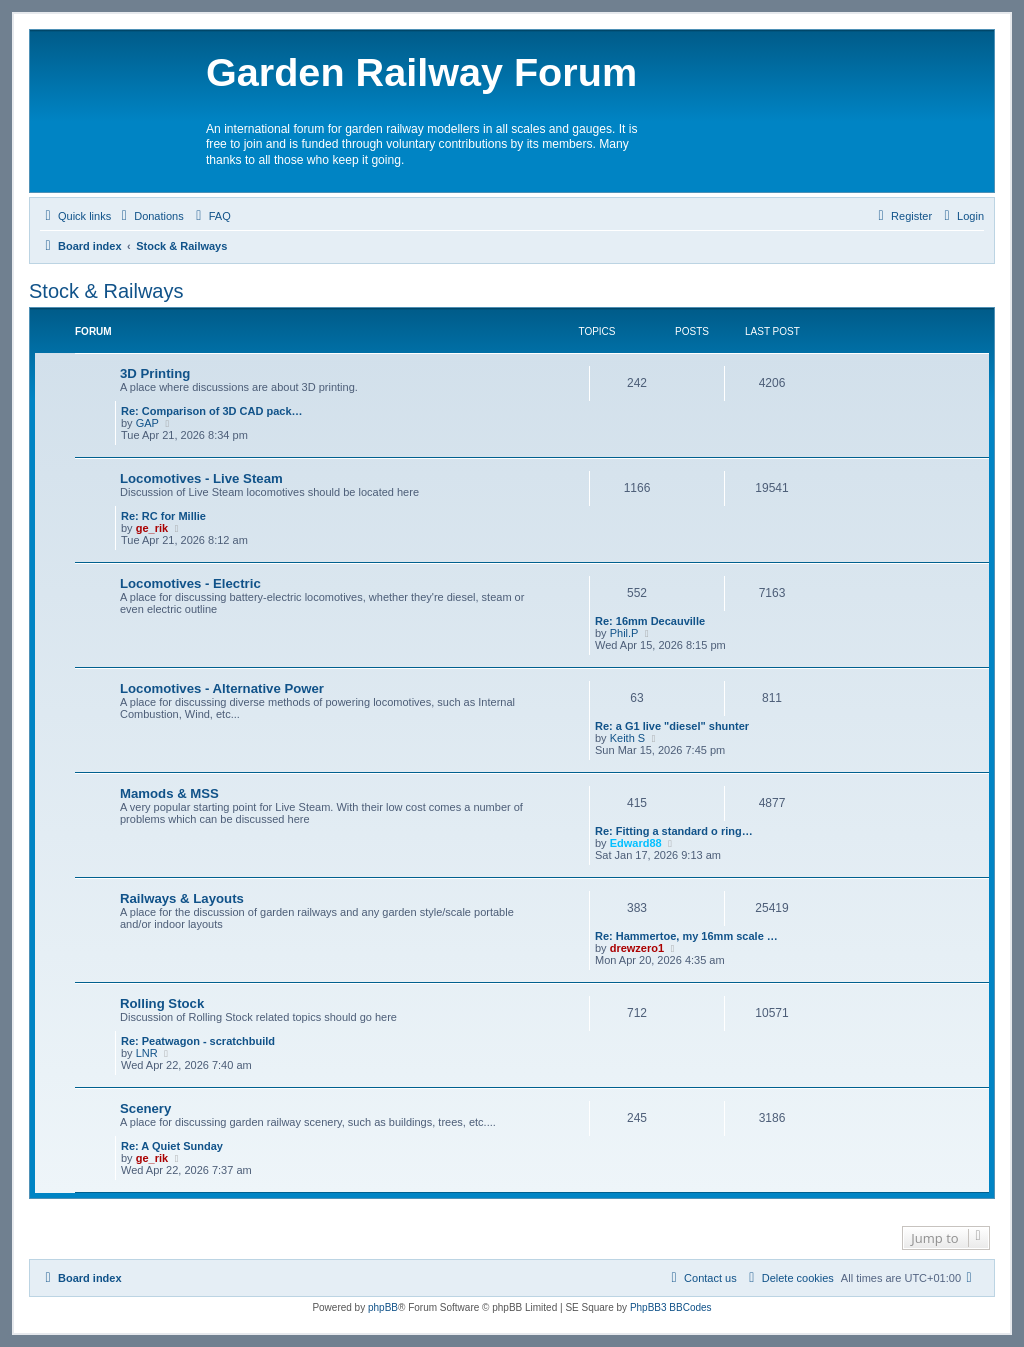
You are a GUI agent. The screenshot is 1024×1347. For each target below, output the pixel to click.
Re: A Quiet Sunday (172, 1146)
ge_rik (152, 528)
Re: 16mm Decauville (650, 621)
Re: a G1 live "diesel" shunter (672, 726)
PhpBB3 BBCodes (671, 1307)
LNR (147, 1053)
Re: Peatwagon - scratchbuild (198, 1041)
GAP (147, 423)
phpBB (383, 1307)
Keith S (627, 738)
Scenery (145, 1108)
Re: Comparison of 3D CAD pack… (212, 411)
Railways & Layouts (182, 898)
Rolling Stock (162, 1003)
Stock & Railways (106, 291)
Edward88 (636, 843)
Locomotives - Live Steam (201, 478)
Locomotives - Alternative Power (222, 688)
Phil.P (624, 633)
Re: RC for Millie (163, 516)
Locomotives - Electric (190, 583)
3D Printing (155, 373)
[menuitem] (150, 216)
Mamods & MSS (169, 793)
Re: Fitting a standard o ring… (674, 831)
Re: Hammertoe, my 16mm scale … (686, 936)
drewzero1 (637, 948)
